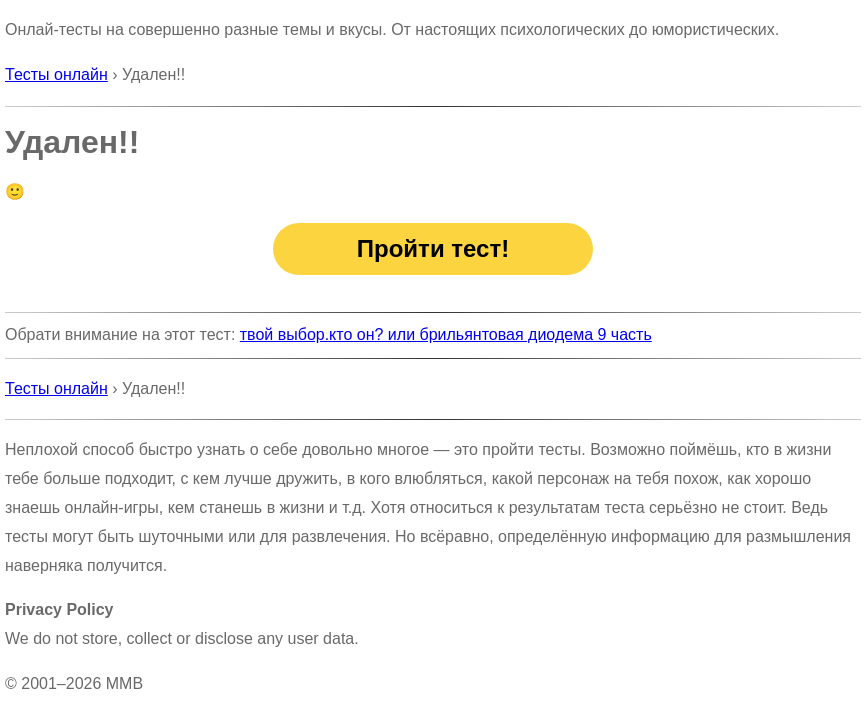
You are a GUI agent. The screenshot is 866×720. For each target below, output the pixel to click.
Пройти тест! (433, 248)
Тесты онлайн (56, 74)
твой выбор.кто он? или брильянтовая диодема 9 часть (446, 334)
